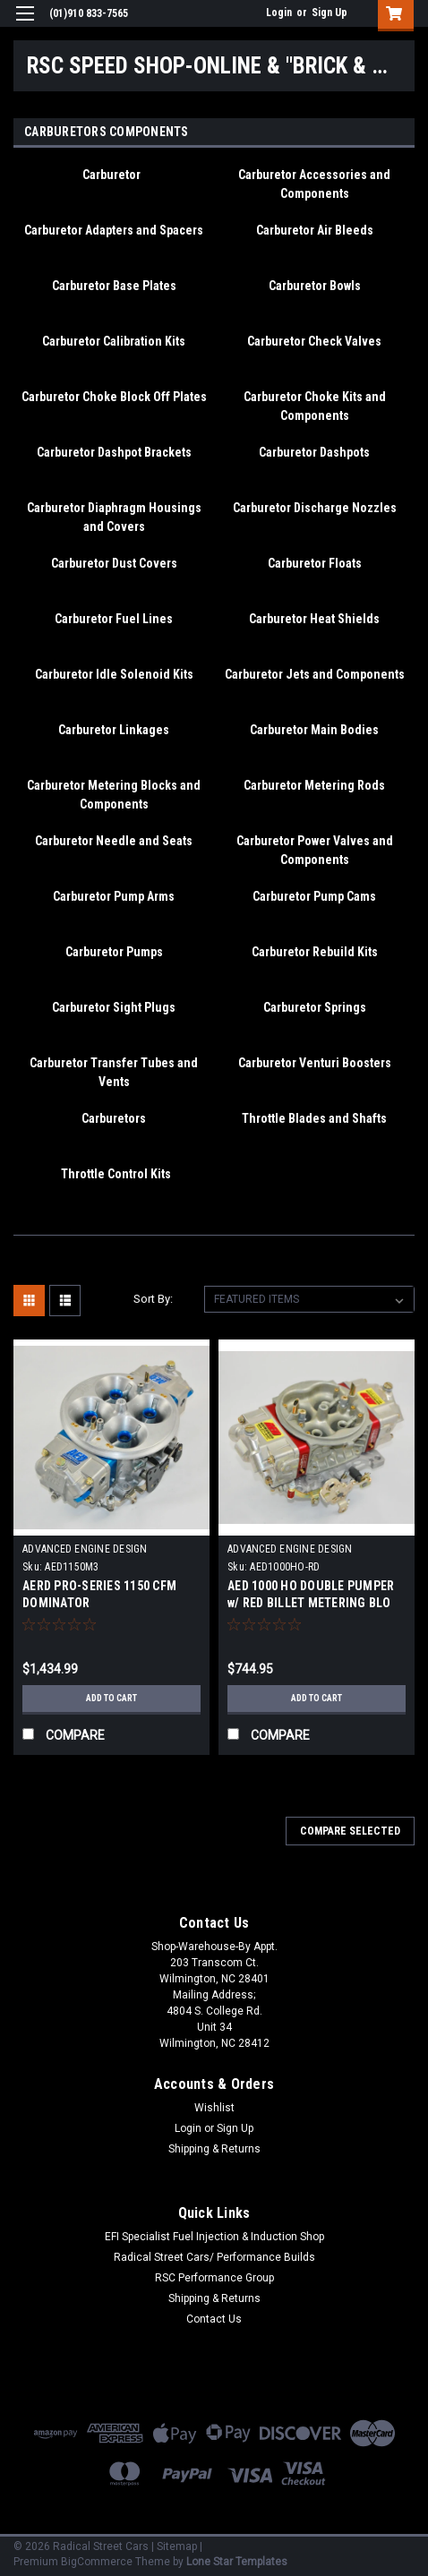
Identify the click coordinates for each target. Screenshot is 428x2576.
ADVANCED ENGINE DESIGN (85, 1549)
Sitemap (177, 2546)
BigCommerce (97, 2561)
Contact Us (214, 2319)
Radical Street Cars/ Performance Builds (214, 2257)
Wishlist (214, 2107)
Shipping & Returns (214, 2149)
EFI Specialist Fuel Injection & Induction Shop (214, 2236)
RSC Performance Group (214, 2278)
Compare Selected (350, 1831)
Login (279, 12)
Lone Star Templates (236, 2561)
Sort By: (153, 1298)
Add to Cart (111, 1698)
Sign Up (329, 12)
